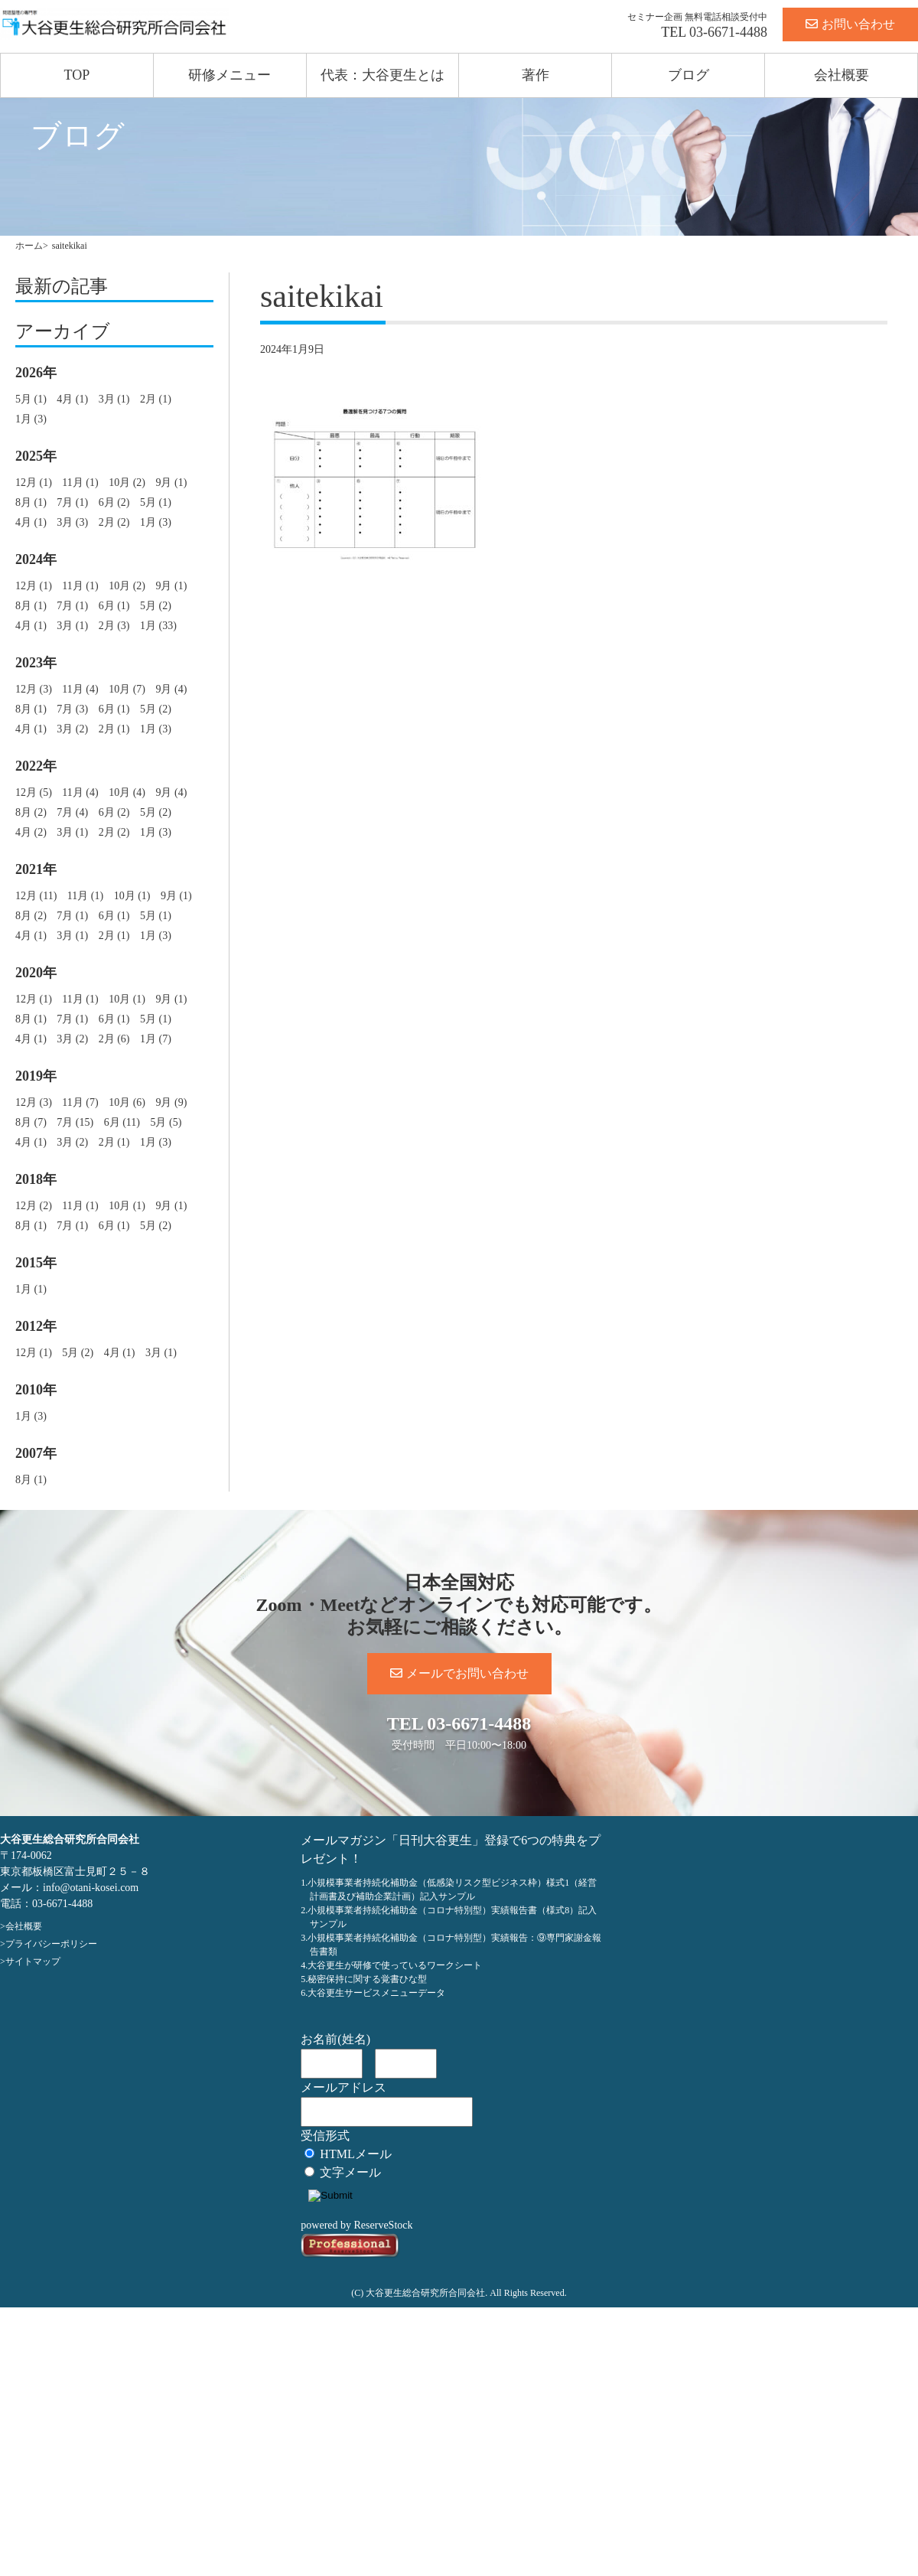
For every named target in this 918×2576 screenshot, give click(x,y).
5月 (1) (31, 399)
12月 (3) (33, 689)
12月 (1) (33, 482)
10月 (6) (127, 1102)
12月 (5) (33, 792)
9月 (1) (171, 482)
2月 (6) (114, 1039)
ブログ (688, 75)
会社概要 (841, 75)
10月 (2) (127, 482)
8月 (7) (31, 1122)
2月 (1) (155, 399)
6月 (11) (122, 1122)
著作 (535, 75)
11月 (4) (80, 689)
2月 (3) (114, 625)
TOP (77, 75)
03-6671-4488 (728, 32)
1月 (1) (31, 1289)
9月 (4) (171, 689)
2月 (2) (114, 522)
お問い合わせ (850, 24)
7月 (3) (72, 709)
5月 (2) (155, 605)
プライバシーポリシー (51, 1944)
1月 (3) (31, 419)
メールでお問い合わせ (459, 1673)
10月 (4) (127, 792)
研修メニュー (229, 75)
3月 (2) (72, 729)
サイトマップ (32, 1961)
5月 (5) (165, 1122)
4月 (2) (31, 832)
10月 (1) (132, 896)
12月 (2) (33, 1205)
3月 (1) (114, 399)
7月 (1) (72, 502)
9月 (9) (171, 1102)
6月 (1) (114, 605)
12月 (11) (36, 896)
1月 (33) (158, 625)
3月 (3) (72, 522)
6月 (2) (114, 502)
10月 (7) (127, 689)
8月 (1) (31, 502)
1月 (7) (155, 1039)
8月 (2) (31, 812)
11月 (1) (80, 482)
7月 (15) (75, 1122)
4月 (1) (72, 399)
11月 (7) (80, 1102)
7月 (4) (72, 812)
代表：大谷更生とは (382, 75)
